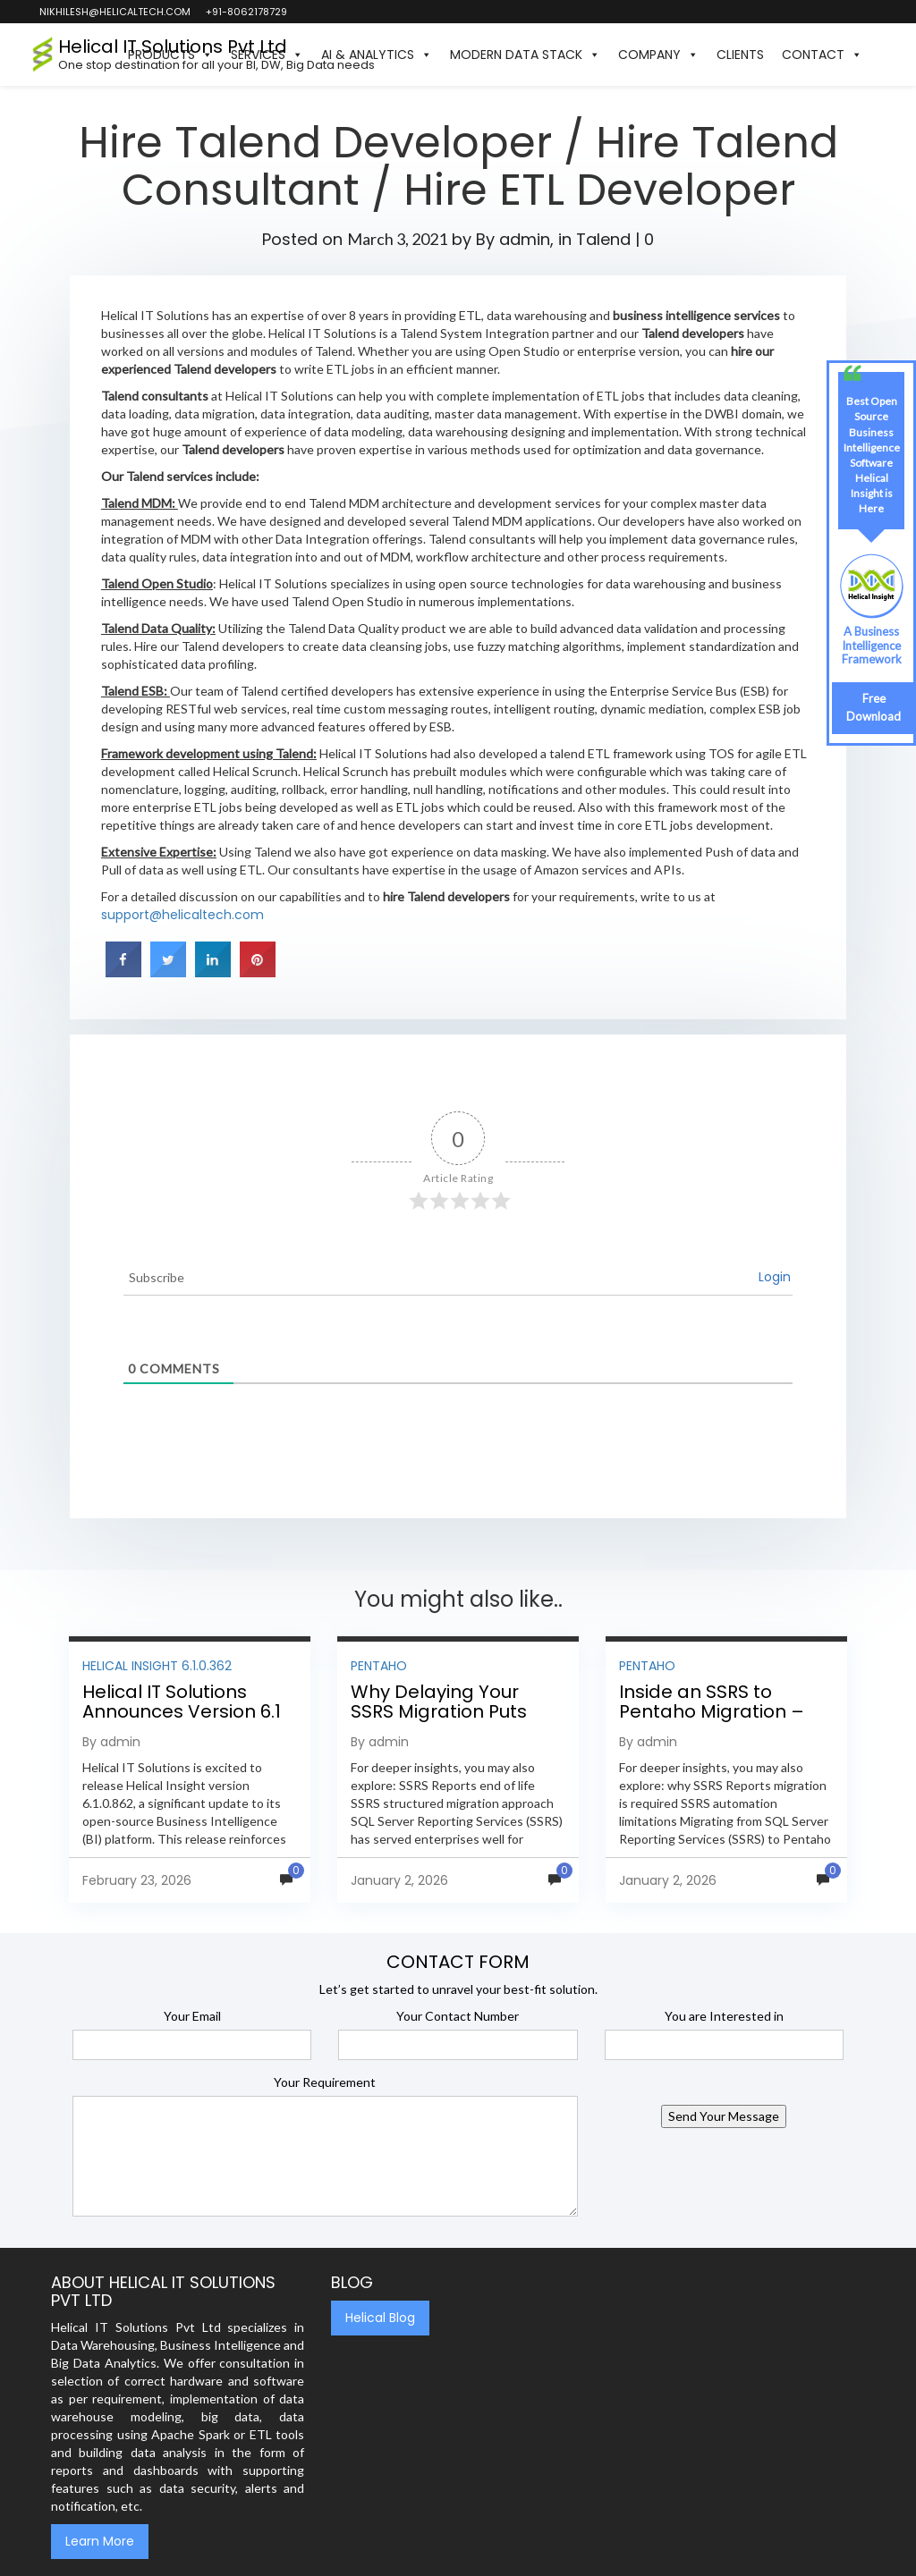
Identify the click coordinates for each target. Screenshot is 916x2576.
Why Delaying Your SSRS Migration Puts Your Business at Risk (444, 1711)
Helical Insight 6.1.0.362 (157, 1666)
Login (775, 1277)
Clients (740, 54)
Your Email (192, 2015)
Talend (603, 239)
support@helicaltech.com (182, 915)
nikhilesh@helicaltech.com (114, 11)
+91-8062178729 (245, 11)
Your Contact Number (457, 2015)
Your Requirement (325, 2082)
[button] (880, 54)
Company (658, 54)
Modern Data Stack (525, 54)
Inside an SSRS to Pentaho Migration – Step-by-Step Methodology (711, 1721)
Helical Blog (380, 2318)
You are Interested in (724, 2015)
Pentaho (379, 1666)
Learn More (99, 2541)
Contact (822, 54)
